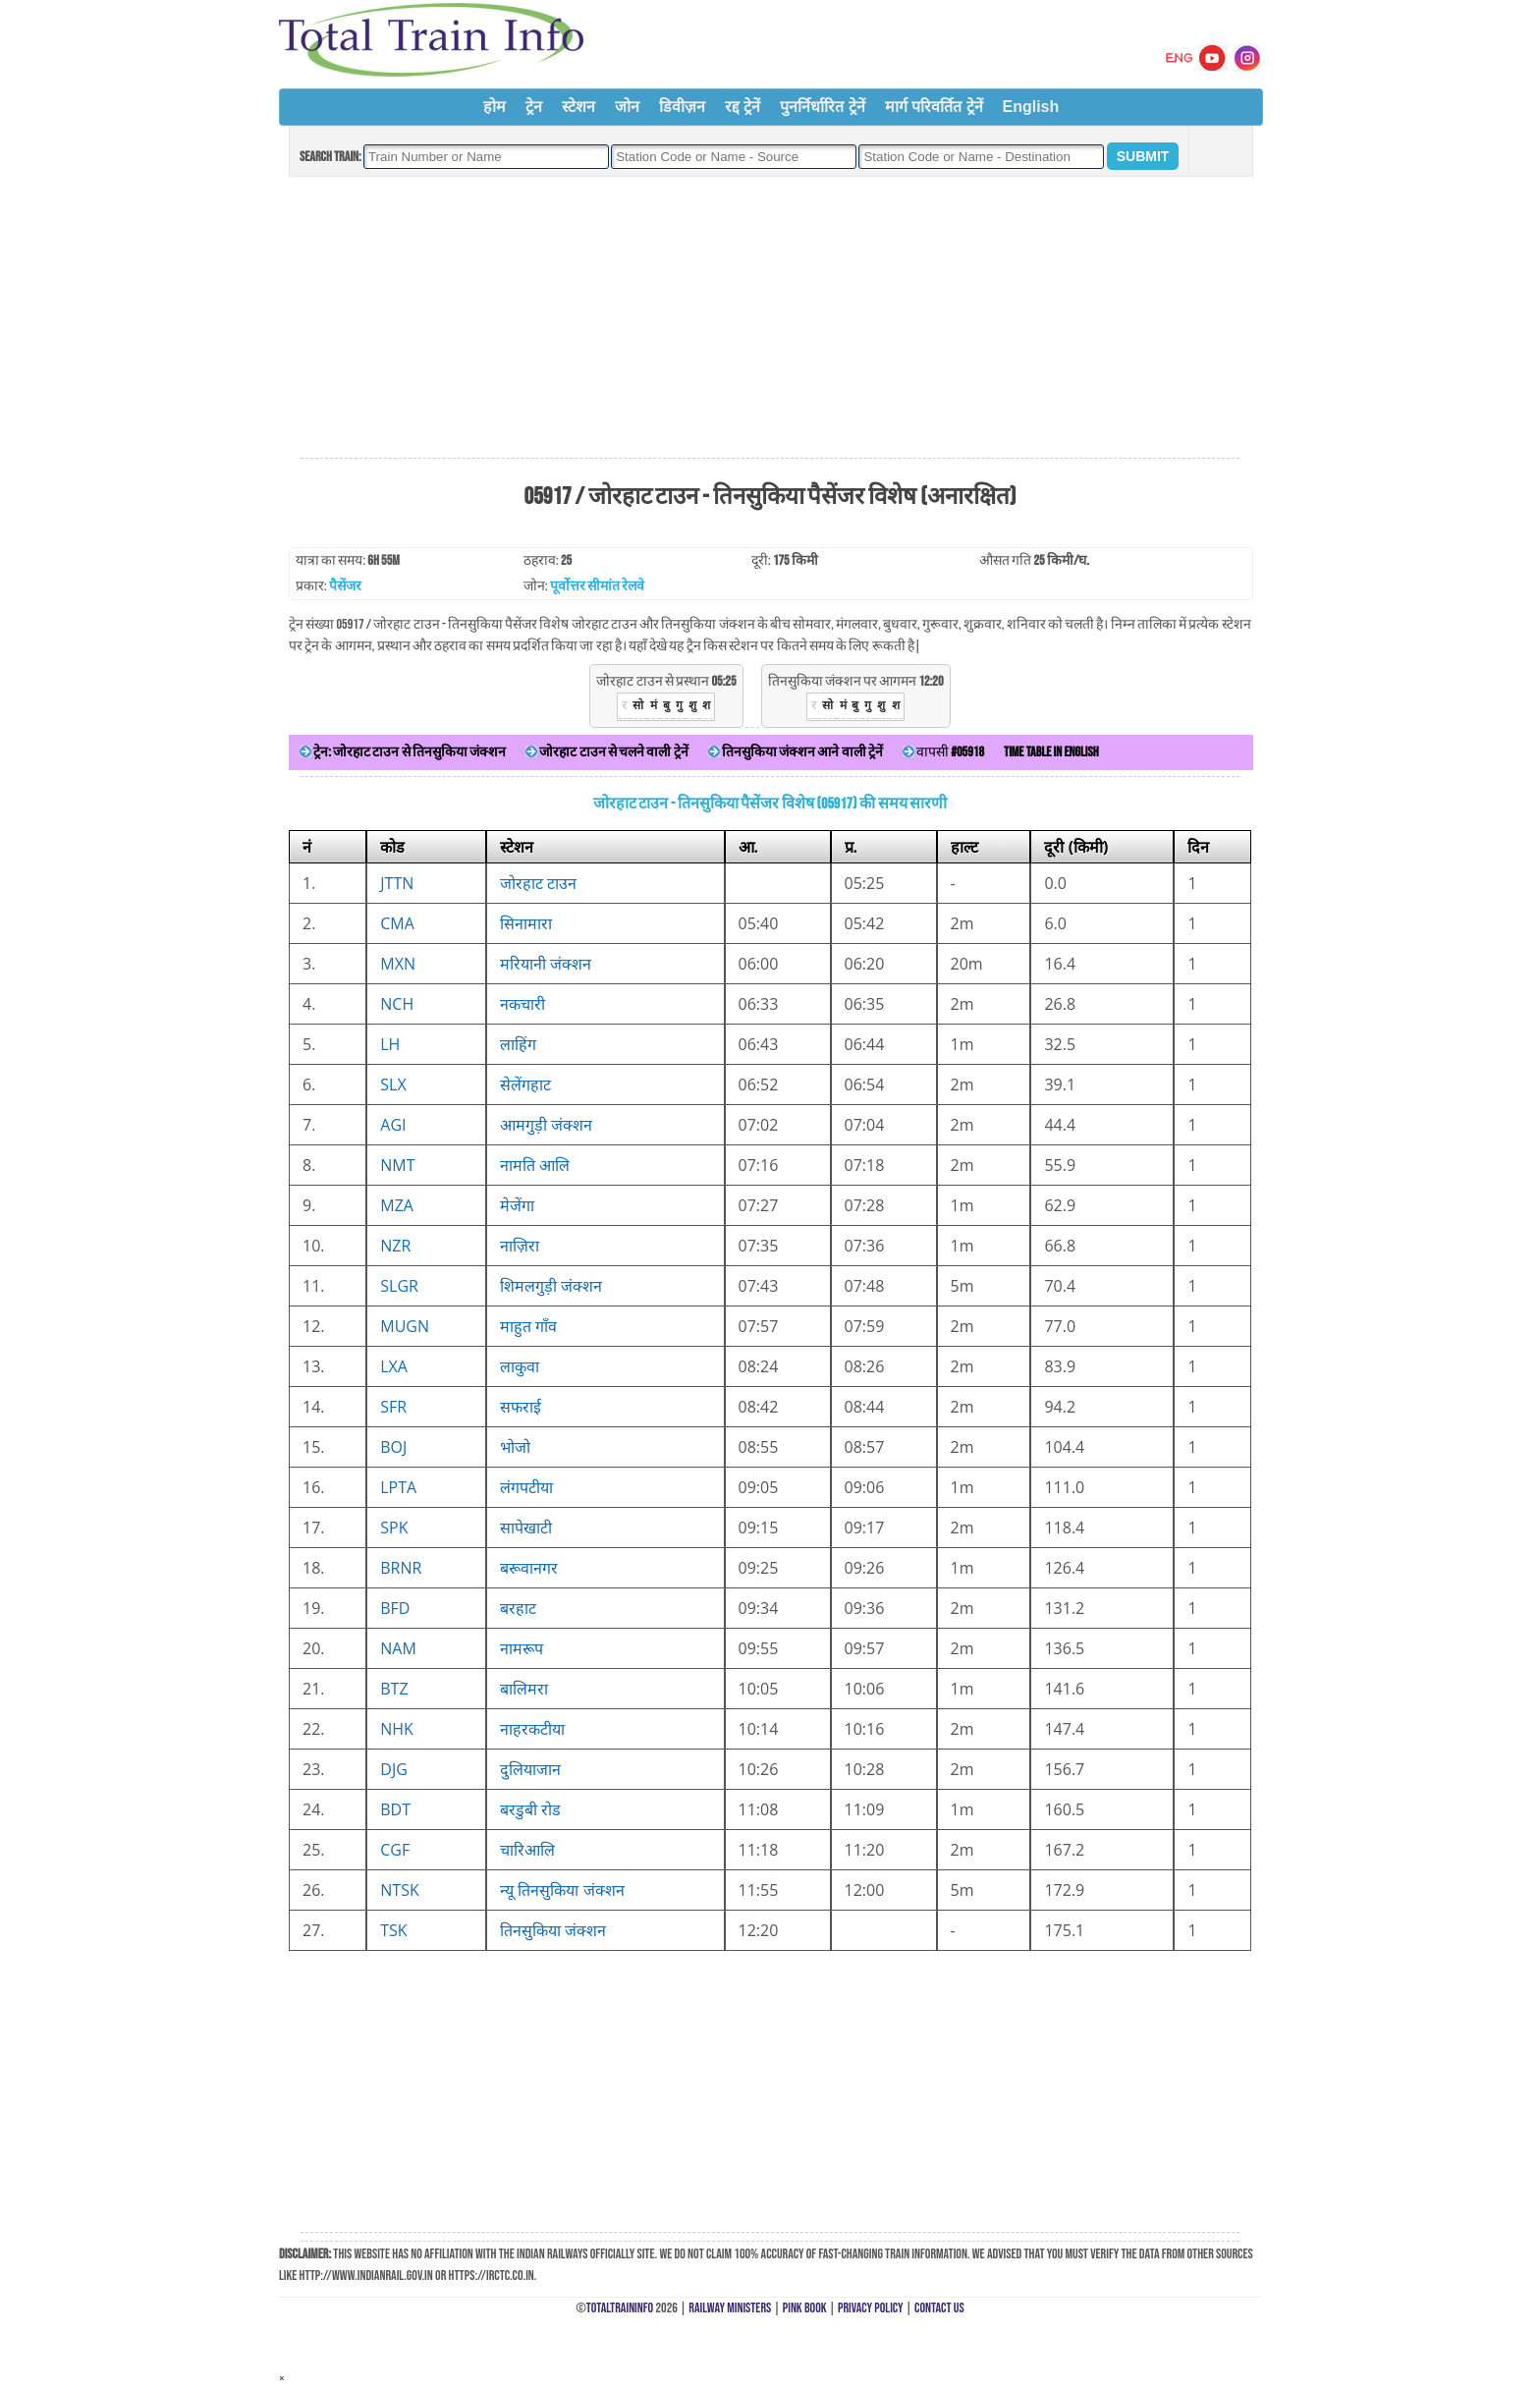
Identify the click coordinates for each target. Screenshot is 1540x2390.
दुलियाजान (530, 1769)
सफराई (520, 1406)
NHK (396, 1729)
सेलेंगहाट (525, 1084)
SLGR (399, 1286)
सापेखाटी (526, 1527)
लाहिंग (518, 1044)
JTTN (396, 883)
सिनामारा (526, 923)
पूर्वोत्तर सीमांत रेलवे (597, 586)
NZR (395, 1245)
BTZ (394, 1688)
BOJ (393, 1447)
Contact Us (939, 2308)
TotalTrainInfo (619, 2308)
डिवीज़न (682, 106)
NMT (397, 1165)
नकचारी (522, 1004)
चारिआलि (527, 1850)
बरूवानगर (529, 1568)
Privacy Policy (871, 2308)
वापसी (943, 752)
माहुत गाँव (528, 1326)
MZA (396, 1205)
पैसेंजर (345, 586)
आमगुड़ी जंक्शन (546, 1125)
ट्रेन (533, 106)
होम (494, 106)
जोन (627, 106)
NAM (398, 1648)
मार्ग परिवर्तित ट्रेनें (934, 106)
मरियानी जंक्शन (545, 963)
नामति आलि (535, 1165)
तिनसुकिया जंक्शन (553, 1930)
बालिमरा (524, 1688)
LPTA (398, 1487)
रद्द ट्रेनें (742, 106)
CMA (397, 923)
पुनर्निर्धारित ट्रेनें (822, 106)
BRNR (400, 1568)
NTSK (399, 1890)
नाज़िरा (519, 1245)
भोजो (515, 1447)
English (1031, 106)
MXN (397, 963)
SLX (393, 1084)
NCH (396, 1004)
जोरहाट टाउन (538, 883)
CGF (395, 1850)
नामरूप (521, 1648)
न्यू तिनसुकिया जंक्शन (562, 1890)
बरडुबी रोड (530, 1809)
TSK (393, 1930)
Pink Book (805, 2308)
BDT (395, 1809)
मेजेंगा (517, 1205)
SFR (393, 1406)
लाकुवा (519, 1366)
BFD (395, 1608)
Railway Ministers (729, 2308)
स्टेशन (578, 106)
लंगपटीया (526, 1487)
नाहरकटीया (532, 1729)
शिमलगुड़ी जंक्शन (551, 1286)
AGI (393, 1125)
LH (390, 1044)
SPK (394, 1527)
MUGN (404, 1326)
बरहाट (518, 1608)
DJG (394, 1769)
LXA (394, 1366)
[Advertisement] (770, 318)
